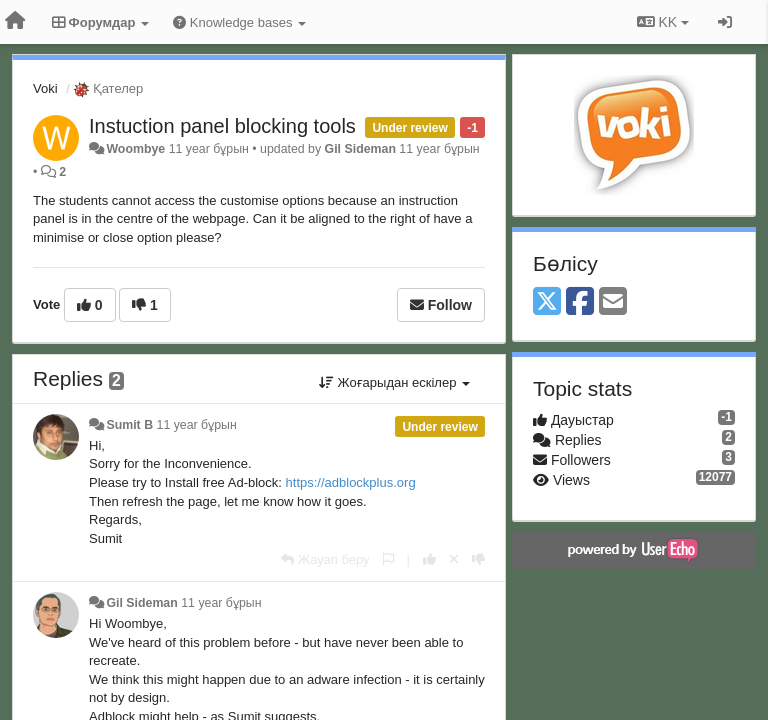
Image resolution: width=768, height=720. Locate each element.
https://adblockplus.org (351, 482)
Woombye (135, 149)
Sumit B (129, 425)
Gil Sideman (360, 149)
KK (663, 22)
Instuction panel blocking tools (222, 126)
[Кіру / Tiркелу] (725, 22)
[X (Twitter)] (547, 302)
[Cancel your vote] (454, 559)
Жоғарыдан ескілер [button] (394, 382)
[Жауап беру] (325, 559)
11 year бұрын (197, 425)
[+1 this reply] (429, 559)
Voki (45, 88)
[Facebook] (580, 302)
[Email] (613, 302)
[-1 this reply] (478, 559)
